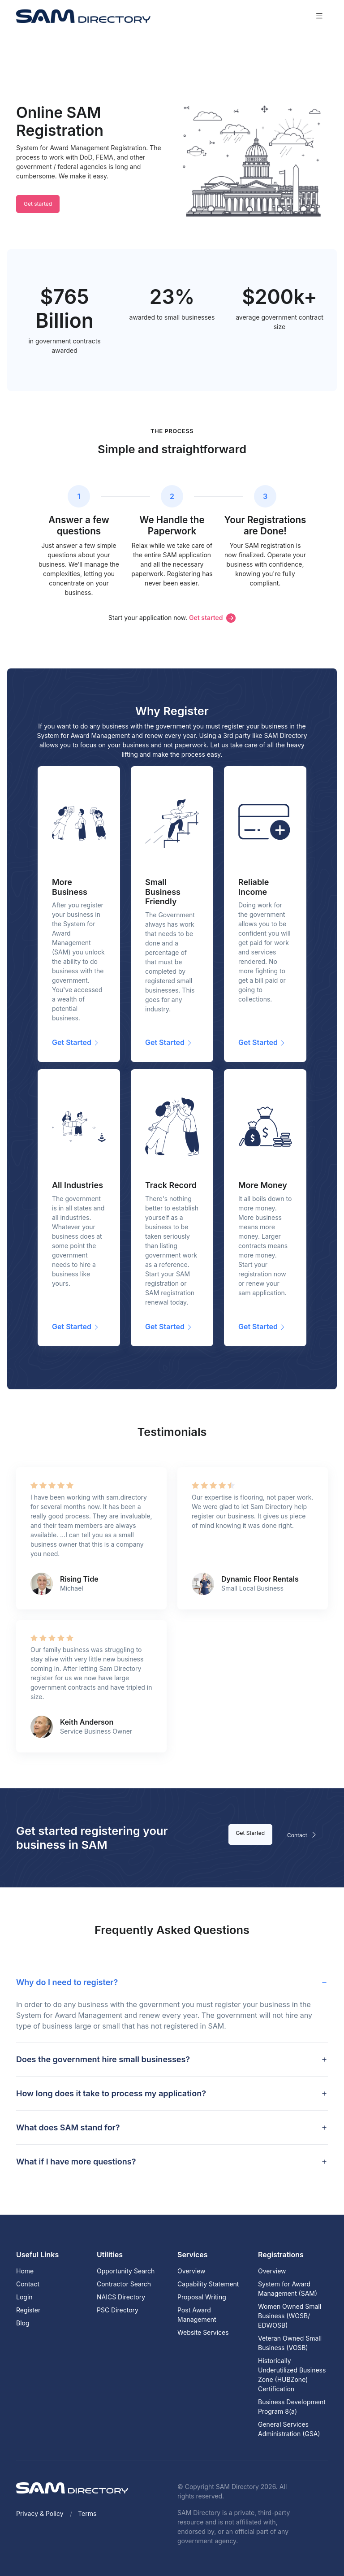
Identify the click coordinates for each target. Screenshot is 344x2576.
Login (24, 2297)
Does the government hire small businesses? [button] (103, 2059)
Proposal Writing (201, 2297)
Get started (38, 203)
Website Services (203, 2332)
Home (25, 2271)
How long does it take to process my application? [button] (111, 2093)
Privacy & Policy (40, 2513)
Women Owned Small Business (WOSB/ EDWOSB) (289, 2316)
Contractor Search (124, 2284)
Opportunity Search (126, 2271)
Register (28, 2310)
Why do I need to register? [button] (67, 1982)
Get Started (250, 1833)
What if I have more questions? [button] (76, 2161)
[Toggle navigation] (319, 16)
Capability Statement (208, 2284)
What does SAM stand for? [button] (68, 2127)
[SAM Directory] (83, 16)
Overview (191, 2271)
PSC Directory (117, 2310)
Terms (87, 2513)
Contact (303, 1834)
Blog (23, 2323)
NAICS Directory (121, 2297)
